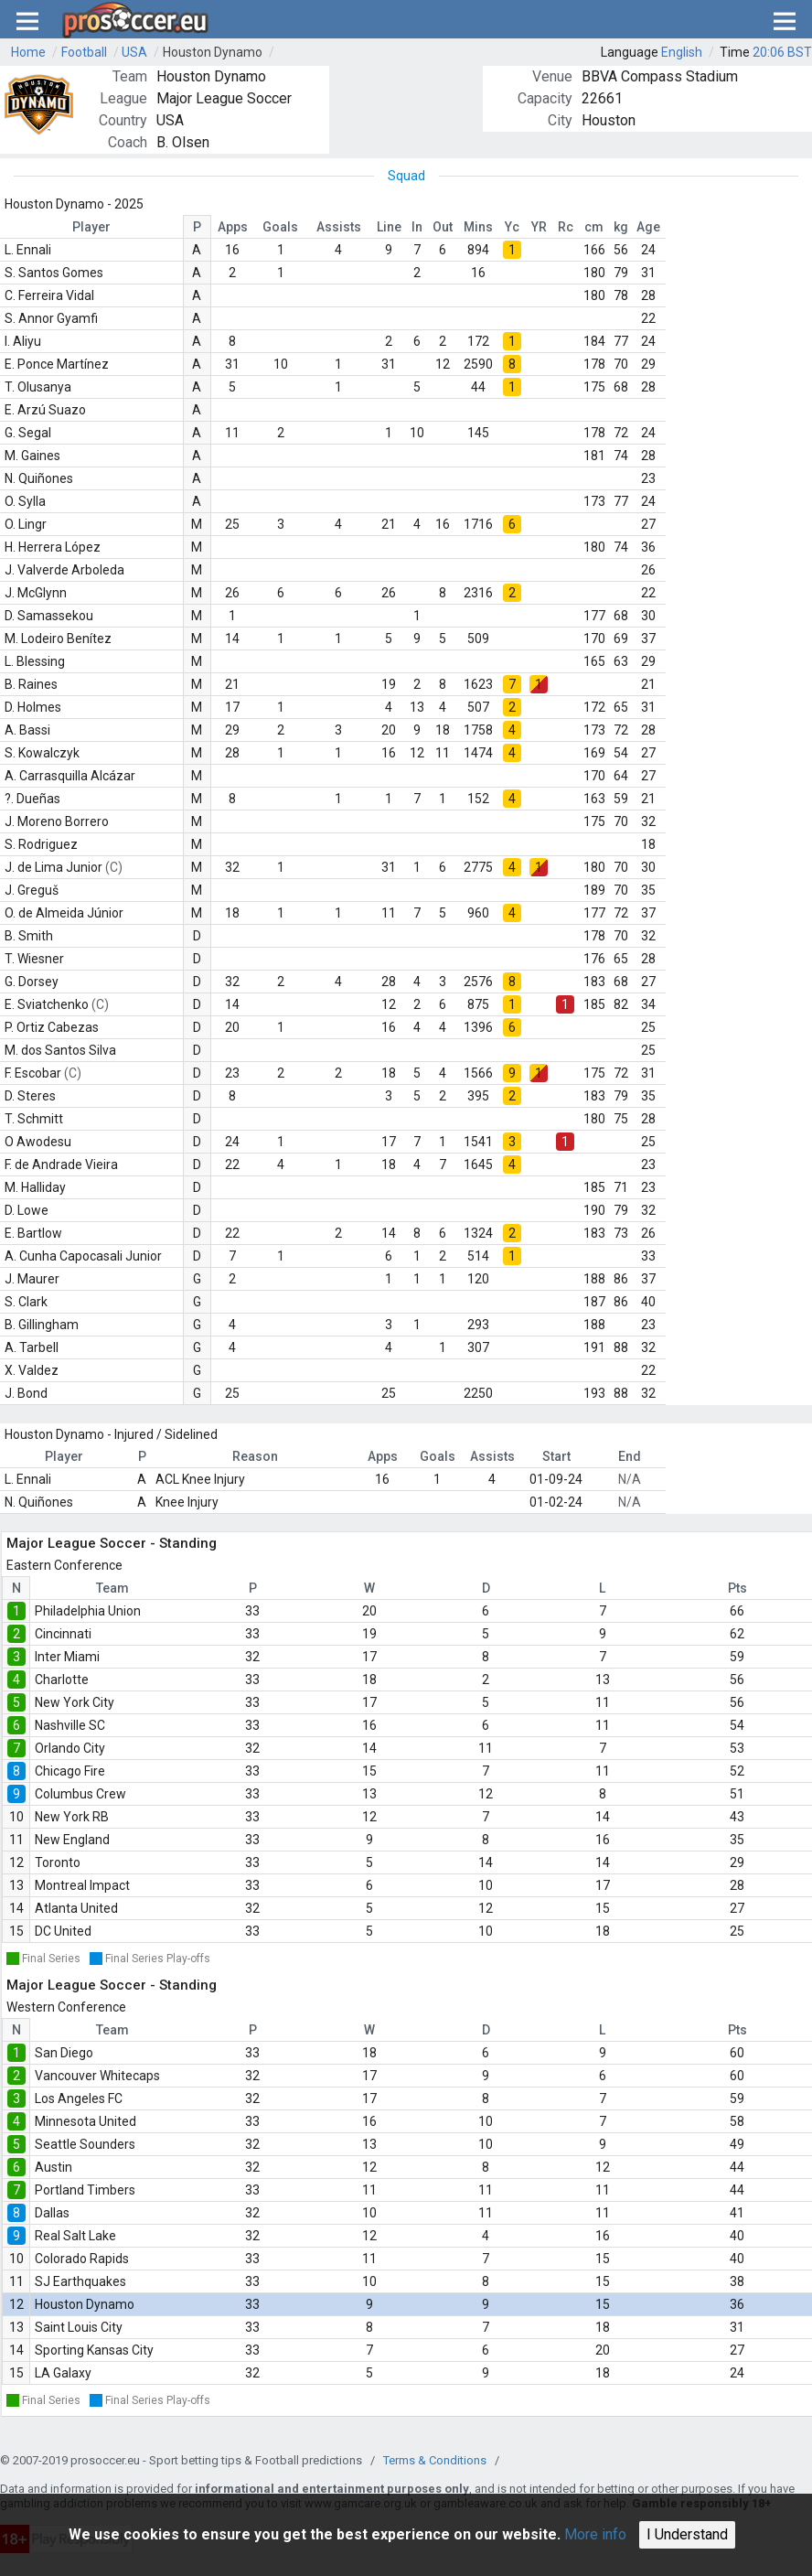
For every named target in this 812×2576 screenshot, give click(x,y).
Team (112, 1588)
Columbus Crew (80, 1794)
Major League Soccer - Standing (111, 1543)
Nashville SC (70, 1725)
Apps (233, 227)
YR (539, 227)
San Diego (64, 2052)
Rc (565, 227)
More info (595, 2534)
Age (648, 227)
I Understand (687, 2534)
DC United (63, 1931)
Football (84, 52)
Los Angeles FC (79, 2098)
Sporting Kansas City (94, 2350)
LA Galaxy (63, 2373)
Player (91, 227)
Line (389, 227)
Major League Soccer (224, 98)
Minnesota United (85, 2121)
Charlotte (62, 1679)
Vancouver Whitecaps (97, 2075)
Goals (280, 227)
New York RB (72, 1816)
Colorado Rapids (82, 2258)
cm (594, 227)
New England (72, 1839)
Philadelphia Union (88, 1611)
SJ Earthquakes (80, 2281)
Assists (338, 227)
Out (443, 227)
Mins (478, 227)
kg (621, 227)
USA (134, 52)
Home (28, 52)
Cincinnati (63, 1633)
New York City (74, 1702)
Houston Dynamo (212, 52)
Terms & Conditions (434, 2460)
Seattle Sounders (85, 2144)
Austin (53, 2167)
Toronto (57, 1862)
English (681, 52)
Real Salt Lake (75, 2235)
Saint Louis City (79, 2327)
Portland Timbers (85, 2190)
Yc (512, 227)
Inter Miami (67, 1656)
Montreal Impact (82, 1885)
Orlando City (70, 1748)
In (416, 227)
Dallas (52, 2213)
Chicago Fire (70, 1771)
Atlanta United (76, 1908)
